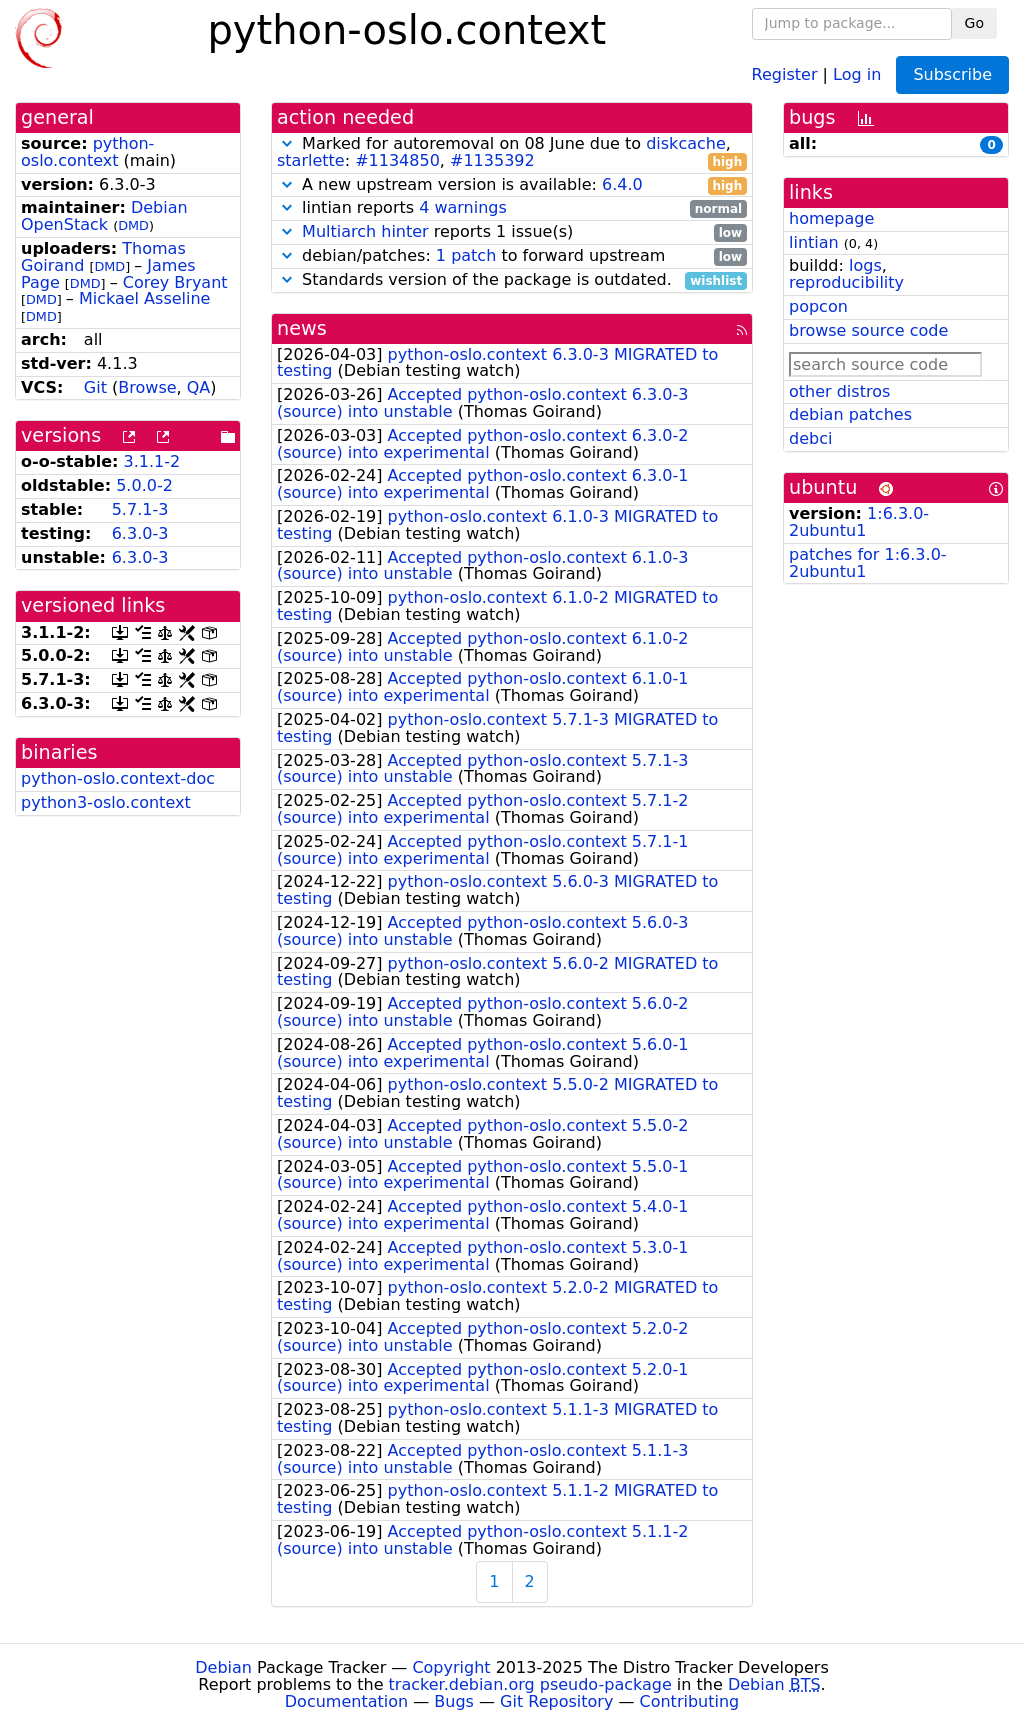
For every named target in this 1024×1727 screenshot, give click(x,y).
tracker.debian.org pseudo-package (530, 1684)
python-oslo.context (87, 152)
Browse (147, 387)
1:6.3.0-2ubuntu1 (859, 522)
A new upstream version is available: (512, 185)
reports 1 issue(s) (512, 232)
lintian (814, 242)
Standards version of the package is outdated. (512, 280)
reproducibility (846, 282)
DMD (133, 225)
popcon (818, 306)
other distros (839, 391)
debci (810, 438)
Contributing (690, 1701)
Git (95, 387)
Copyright (451, 1667)
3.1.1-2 (152, 461)
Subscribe (952, 74)
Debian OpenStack (104, 216)
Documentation (346, 1701)
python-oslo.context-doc (118, 778)
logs (865, 265)
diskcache (686, 143)
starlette (311, 160)
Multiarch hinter (365, 231)
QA (199, 387)
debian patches (850, 414)
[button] (287, 143)
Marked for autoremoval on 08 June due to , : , (512, 153)
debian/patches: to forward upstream (512, 256)
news (302, 328)
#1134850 (397, 160)
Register (785, 73)
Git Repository (556, 1701)
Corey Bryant (175, 282)
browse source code (868, 330)
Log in (857, 73)
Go (974, 23)
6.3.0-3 (140, 533)
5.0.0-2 (144, 485)
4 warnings (463, 207)
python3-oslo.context (106, 802)
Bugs (454, 1701)
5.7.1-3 (140, 509)
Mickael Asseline (145, 298)
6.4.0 (622, 184)
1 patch (466, 255)
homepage (831, 218)
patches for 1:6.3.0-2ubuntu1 (868, 563)
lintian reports (512, 208)
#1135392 (492, 160)
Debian (223, 1667)
